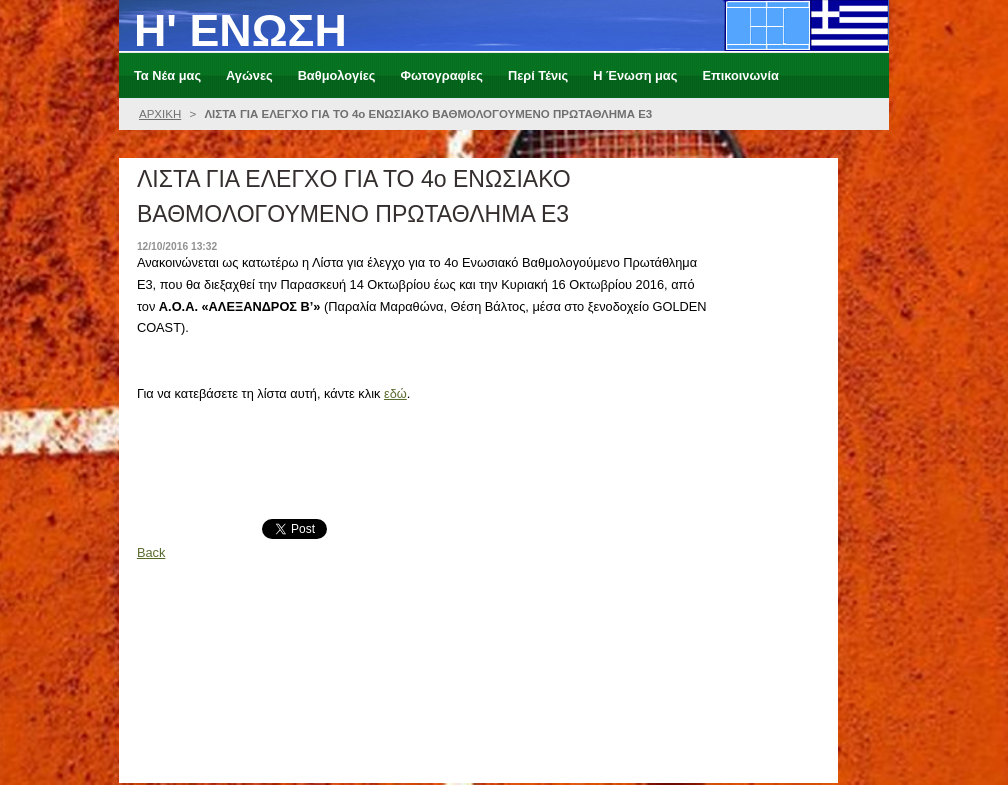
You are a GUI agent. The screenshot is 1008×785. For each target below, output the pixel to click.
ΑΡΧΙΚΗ (160, 114)
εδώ (395, 393)
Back (151, 552)
